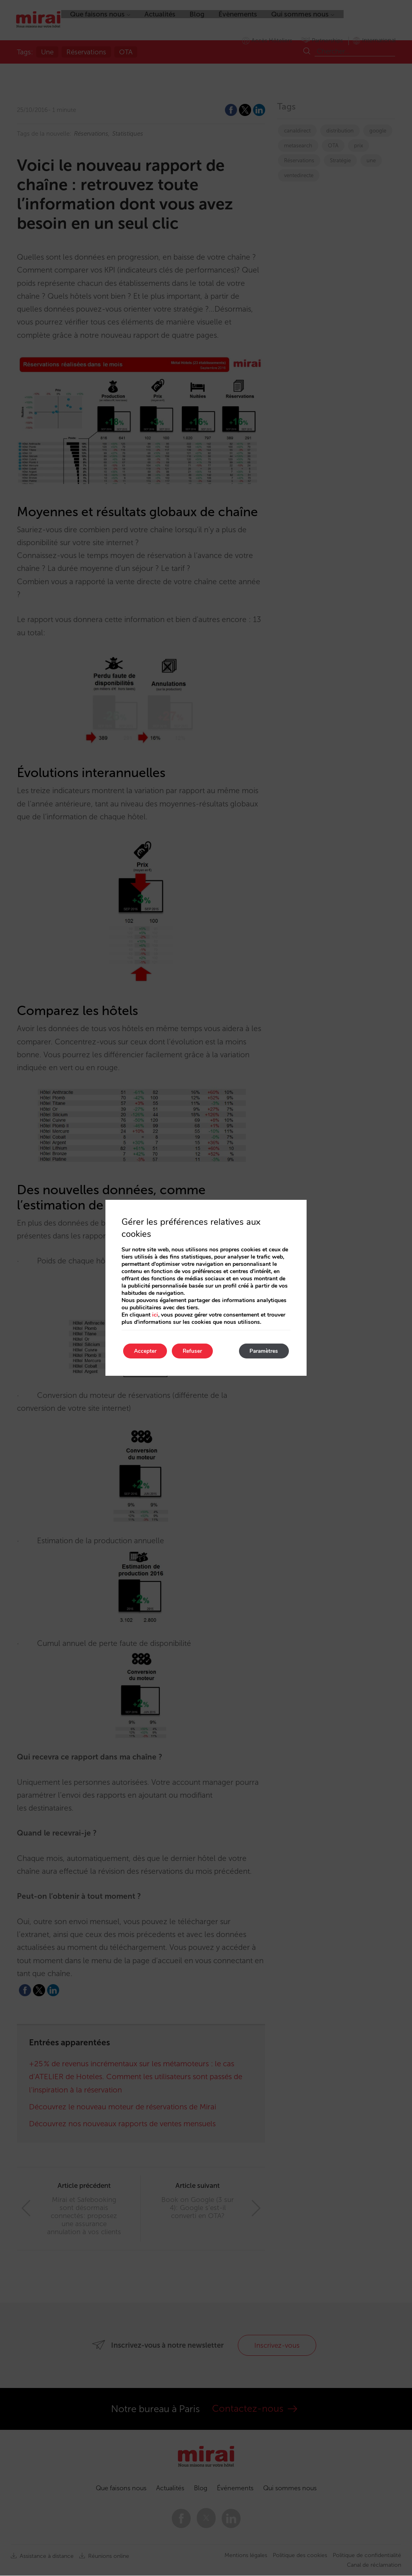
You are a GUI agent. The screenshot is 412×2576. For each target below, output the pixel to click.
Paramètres (262, 1351)
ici (155, 1314)
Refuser (196, 1351)
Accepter (146, 1351)
